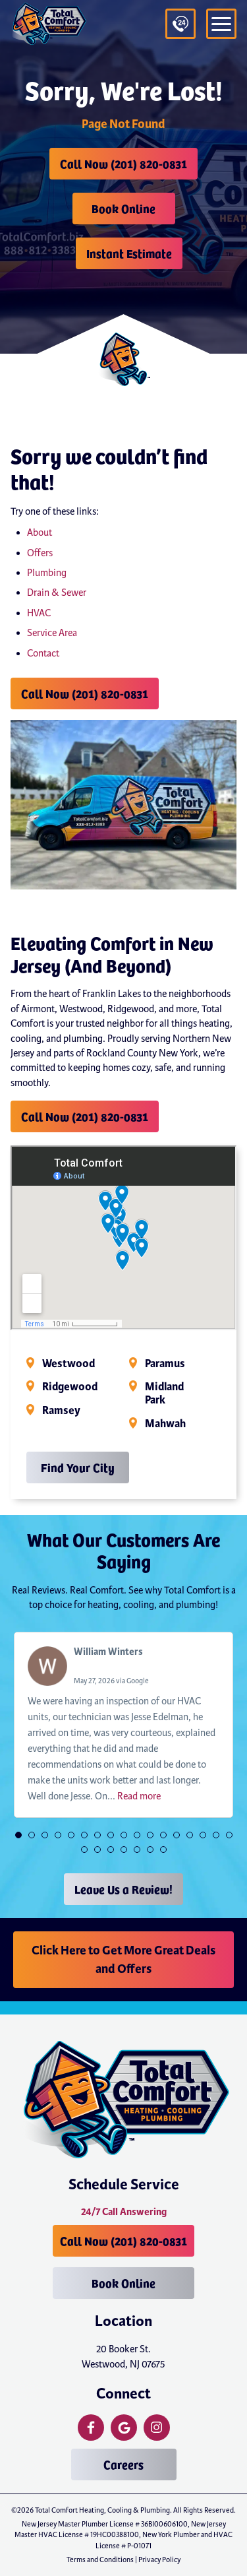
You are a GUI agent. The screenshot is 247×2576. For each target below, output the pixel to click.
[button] (18, 1835)
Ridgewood (69, 1387)
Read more (139, 1796)
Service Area (52, 633)
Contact (43, 653)
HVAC (39, 613)
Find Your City (78, 1467)
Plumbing (47, 573)
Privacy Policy (159, 2559)
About (39, 532)
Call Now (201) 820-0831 (123, 163)
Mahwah (165, 1424)
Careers (123, 2464)
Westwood (68, 1363)
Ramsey (61, 1410)
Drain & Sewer (56, 592)
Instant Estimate (129, 253)
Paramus (165, 1363)
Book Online (123, 208)
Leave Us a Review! (123, 1889)
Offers (40, 553)
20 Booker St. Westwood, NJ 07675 (123, 2356)
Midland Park (164, 1393)
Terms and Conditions (100, 2559)
